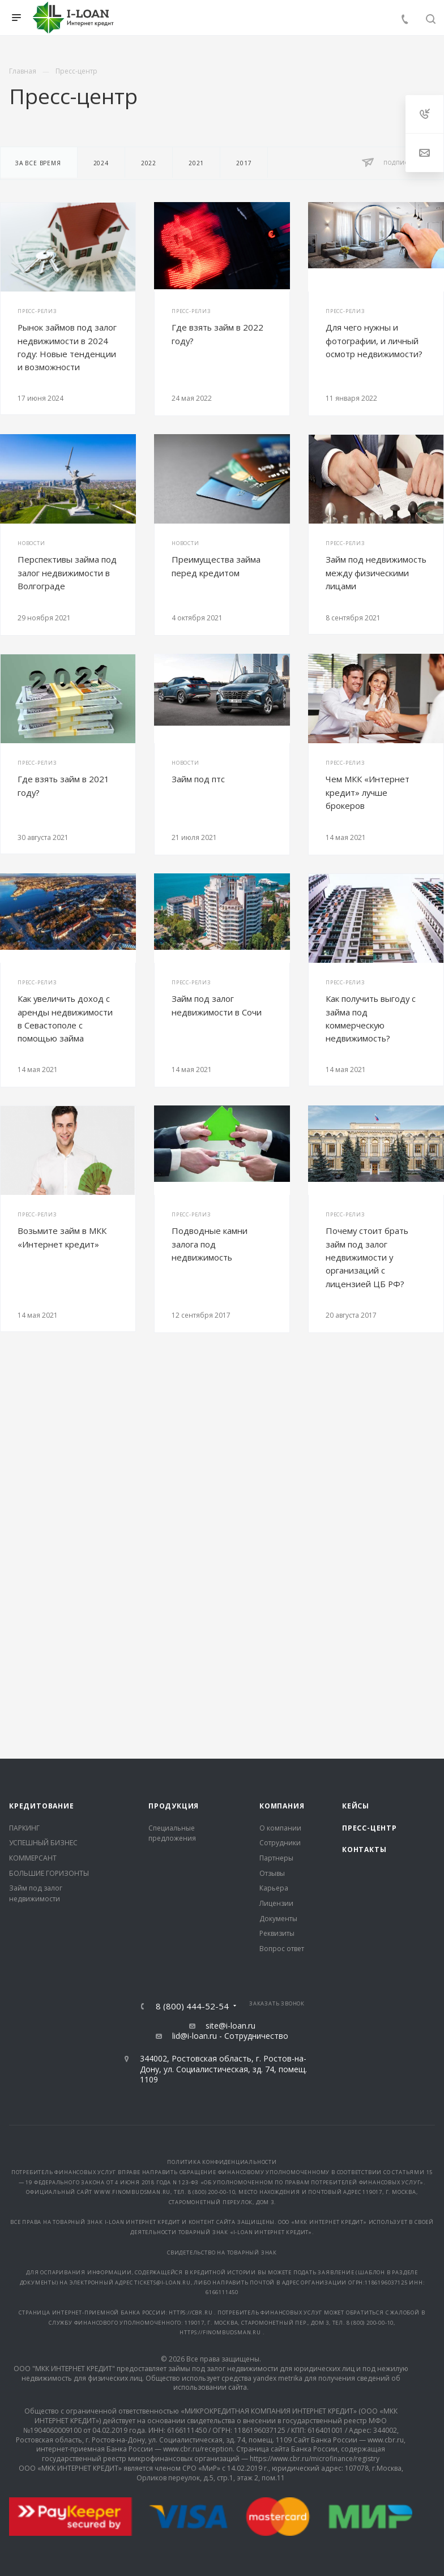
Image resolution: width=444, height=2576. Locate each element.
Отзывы (272, 1873)
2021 (196, 163)
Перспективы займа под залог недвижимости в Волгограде (67, 573)
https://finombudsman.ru (221, 2332)
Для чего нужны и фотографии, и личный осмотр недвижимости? (374, 340)
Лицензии (276, 1903)
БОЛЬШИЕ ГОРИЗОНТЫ (49, 1873)
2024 (101, 163)
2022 (148, 163)
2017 (243, 163)
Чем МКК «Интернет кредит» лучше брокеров (367, 792)
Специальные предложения (172, 1833)
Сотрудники (280, 1843)
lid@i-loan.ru (194, 2035)
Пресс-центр (369, 1828)
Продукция (173, 1806)
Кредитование (41, 1806)
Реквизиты (276, 1933)
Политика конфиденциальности (222, 2162)
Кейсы (355, 1806)
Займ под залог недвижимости (35, 1893)
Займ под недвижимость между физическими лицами (376, 573)
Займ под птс (198, 779)
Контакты (364, 1849)
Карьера (273, 1888)
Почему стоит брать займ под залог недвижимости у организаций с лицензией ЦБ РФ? (367, 1257)
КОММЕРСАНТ (33, 1858)
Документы (278, 1918)
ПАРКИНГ (24, 1828)
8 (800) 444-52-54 (192, 2006)
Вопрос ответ (281, 1948)
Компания (281, 1806)
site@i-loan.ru (230, 2025)
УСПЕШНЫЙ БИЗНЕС (43, 1843)
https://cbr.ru (190, 2312)
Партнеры (276, 1858)
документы (38, 2282)
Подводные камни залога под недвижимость (209, 1244)
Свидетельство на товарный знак (222, 2252)
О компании (280, 1828)
